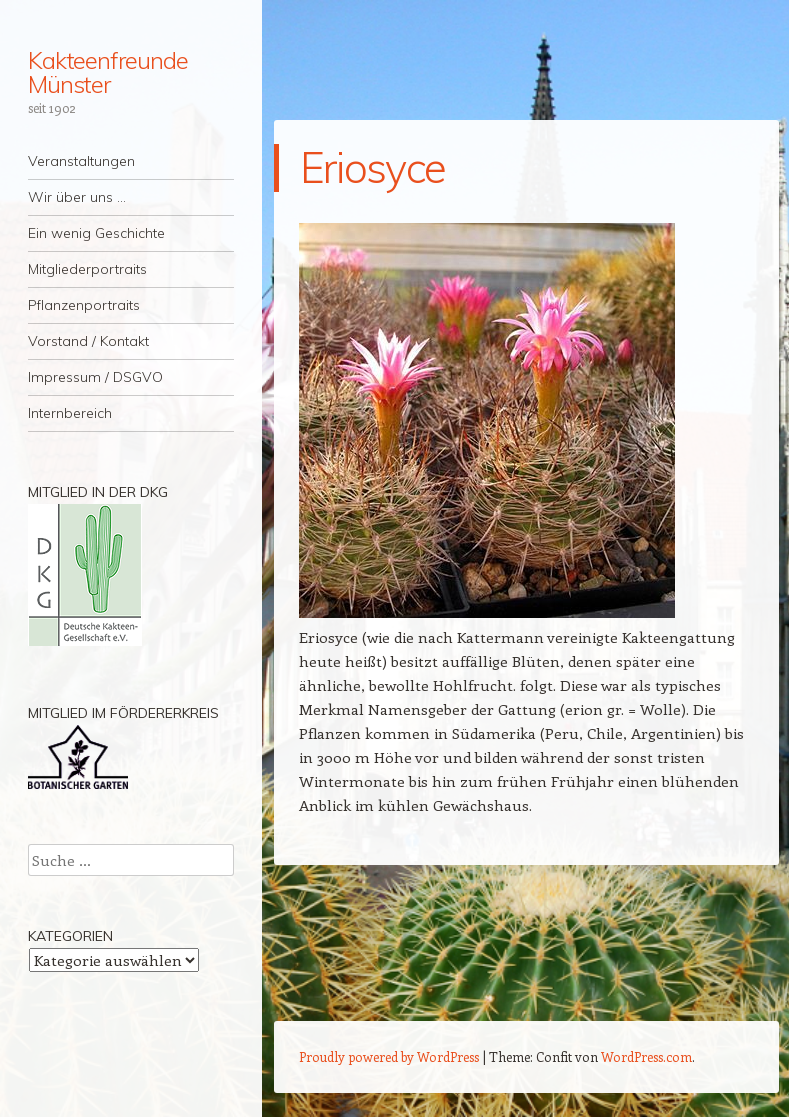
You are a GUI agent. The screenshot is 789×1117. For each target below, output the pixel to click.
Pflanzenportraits (84, 305)
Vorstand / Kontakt (88, 341)
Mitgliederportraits (87, 269)
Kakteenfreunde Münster (108, 72)
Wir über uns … (77, 197)
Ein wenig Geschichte (96, 233)
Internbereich (70, 413)
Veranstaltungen (81, 161)
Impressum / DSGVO (95, 377)
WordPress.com (646, 1056)
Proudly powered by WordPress (389, 1056)
